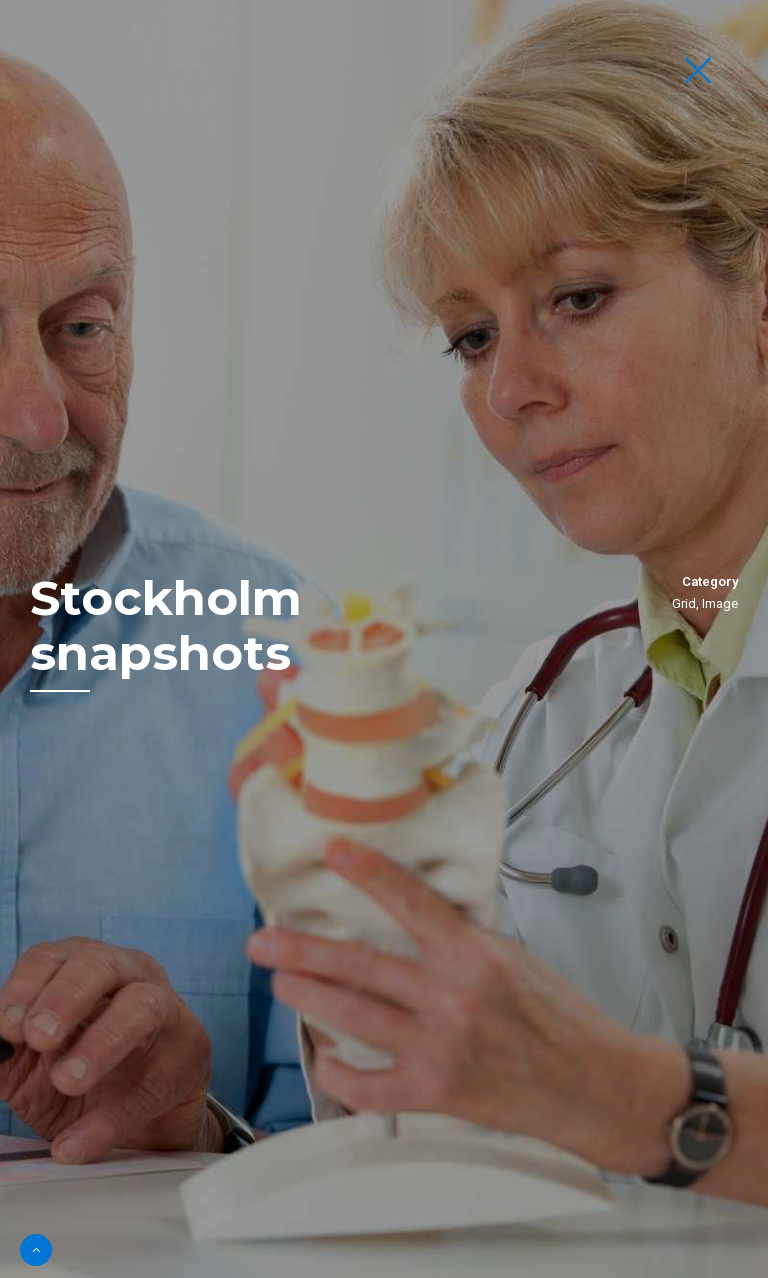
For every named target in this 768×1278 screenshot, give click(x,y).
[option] (384, 639)
